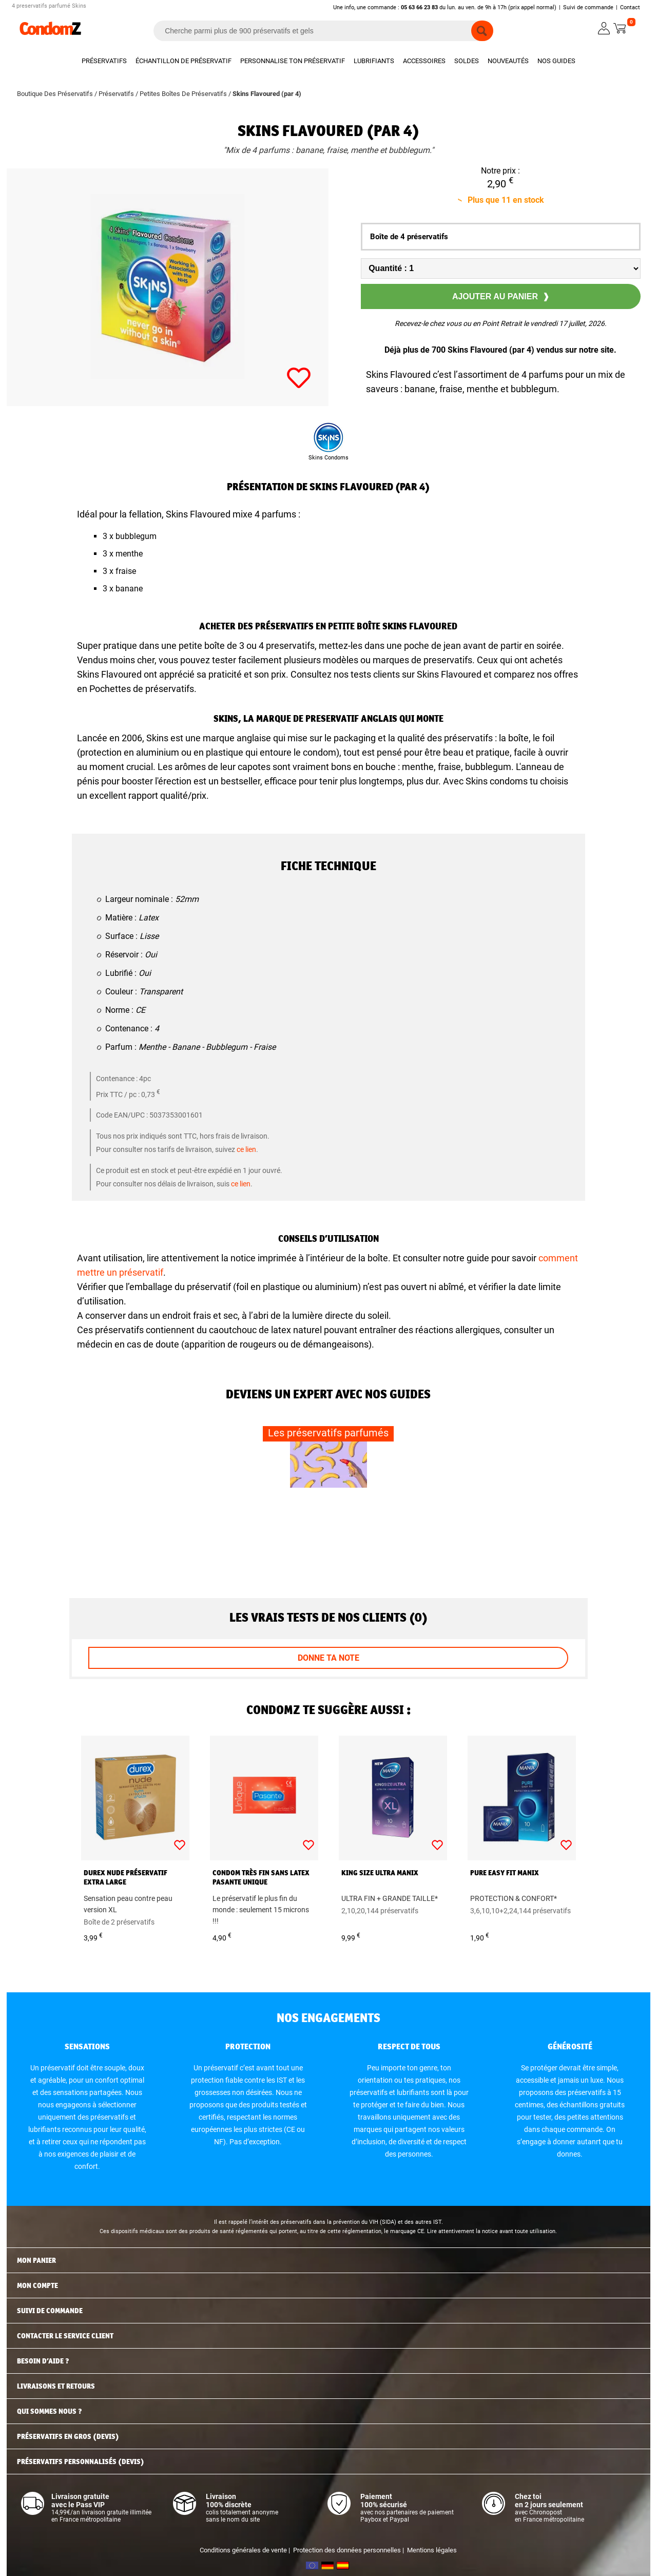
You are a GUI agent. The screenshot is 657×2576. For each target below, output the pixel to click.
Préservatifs (104, 61)
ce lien (246, 1149)
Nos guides (556, 61)
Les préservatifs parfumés (328, 1433)
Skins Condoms (328, 457)
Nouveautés (508, 61)
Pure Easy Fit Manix (504, 1872)
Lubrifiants (374, 61)
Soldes (466, 61)
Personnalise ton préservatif (292, 61)
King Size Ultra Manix (379, 1872)
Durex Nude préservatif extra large (125, 1877)
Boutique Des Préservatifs (55, 94)
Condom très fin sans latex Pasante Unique (261, 1877)
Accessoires (424, 61)
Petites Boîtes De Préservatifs (184, 94)
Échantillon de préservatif (183, 61)
